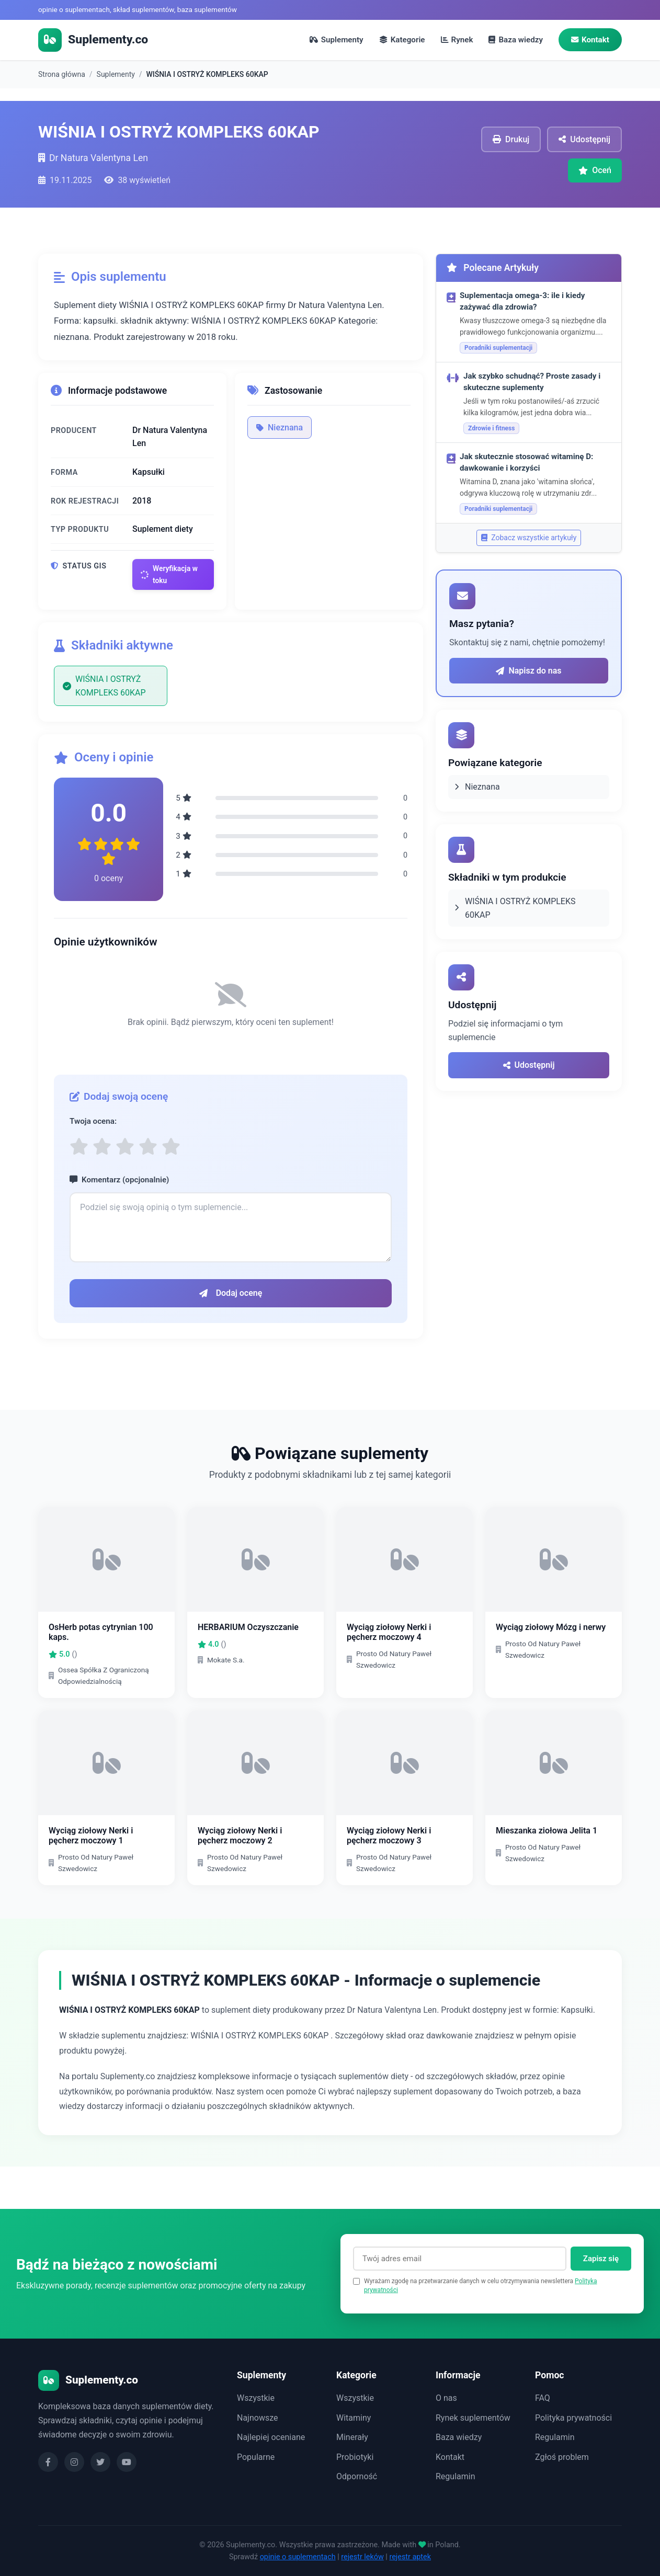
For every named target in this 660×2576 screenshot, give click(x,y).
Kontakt (590, 39)
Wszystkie (256, 2398)
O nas (446, 2398)
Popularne (256, 2457)
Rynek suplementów (473, 2418)
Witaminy (353, 2418)
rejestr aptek (410, 2556)
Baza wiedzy (515, 39)
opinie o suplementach (298, 2556)
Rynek (457, 39)
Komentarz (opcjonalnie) (119, 1180)
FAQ (542, 2398)
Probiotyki (354, 2457)
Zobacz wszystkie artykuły (529, 537)
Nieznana (279, 427)
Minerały (352, 2437)
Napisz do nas (528, 671)
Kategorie (402, 39)
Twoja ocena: (93, 1122)
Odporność (356, 2477)
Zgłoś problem (562, 2457)
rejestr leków (362, 2556)
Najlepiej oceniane (271, 2437)
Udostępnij (529, 1065)
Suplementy (336, 39)
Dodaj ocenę (231, 1293)
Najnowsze (257, 2418)
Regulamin (455, 2477)
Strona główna (61, 74)
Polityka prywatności (573, 2418)
